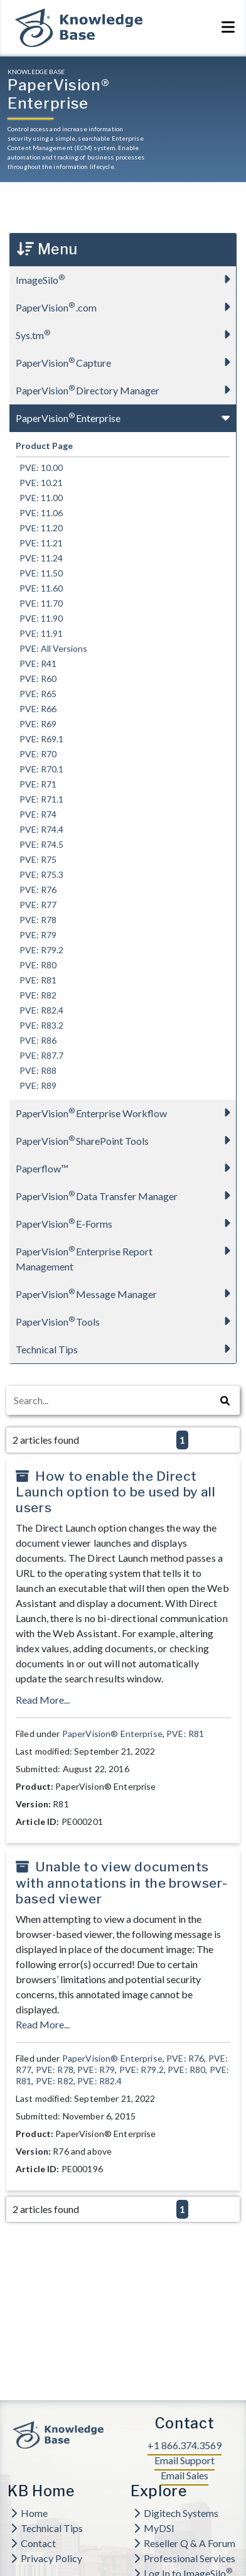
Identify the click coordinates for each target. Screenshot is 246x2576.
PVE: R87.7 (39, 1055)
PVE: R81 (36, 980)
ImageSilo (126, 279)
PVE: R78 (36, 919)
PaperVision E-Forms (126, 1223)
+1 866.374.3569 (184, 2445)
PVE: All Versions (51, 648)
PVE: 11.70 (39, 603)
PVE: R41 (36, 663)
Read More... (43, 1700)
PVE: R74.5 (39, 844)
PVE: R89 (36, 1085)
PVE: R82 (36, 995)
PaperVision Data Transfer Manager (126, 1195)
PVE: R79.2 (39, 949)
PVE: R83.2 (39, 1025)
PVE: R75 (36, 859)
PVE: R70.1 (39, 769)
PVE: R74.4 (39, 829)
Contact (33, 2543)
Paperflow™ (126, 1168)
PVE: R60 (36, 678)
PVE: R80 (36, 965)
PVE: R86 (36, 1040)
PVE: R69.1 (39, 738)
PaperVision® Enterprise (112, 1733)
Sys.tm (126, 334)
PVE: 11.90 (39, 618)
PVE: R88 (36, 1070)
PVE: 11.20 (39, 527)
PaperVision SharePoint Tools (126, 1140)
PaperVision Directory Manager (126, 390)
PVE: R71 (36, 784)
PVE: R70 (36, 754)
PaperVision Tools (126, 1321)
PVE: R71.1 (39, 799)
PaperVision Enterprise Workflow (126, 1112)
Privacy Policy (46, 2558)
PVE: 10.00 (39, 467)
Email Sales (184, 2475)
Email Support (184, 2460)
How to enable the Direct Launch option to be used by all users (116, 1491)
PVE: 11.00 (39, 497)
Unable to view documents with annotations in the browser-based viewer (121, 1882)
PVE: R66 (36, 708)
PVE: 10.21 (39, 482)
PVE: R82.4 (39, 1010)
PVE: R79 (36, 934)
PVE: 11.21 (39, 543)
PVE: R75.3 (39, 874)
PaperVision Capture (126, 362)
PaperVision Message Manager (126, 1293)
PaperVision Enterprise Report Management (126, 1255)
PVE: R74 (36, 814)
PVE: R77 (36, 904)
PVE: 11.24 (39, 558)
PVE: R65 (36, 693)
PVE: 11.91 (39, 633)
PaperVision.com (126, 307)
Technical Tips (126, 1348)
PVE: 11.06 (39, 512)
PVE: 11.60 (39, 588)
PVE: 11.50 (39, 573)
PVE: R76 (36, 889)
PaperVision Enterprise (126, 417)
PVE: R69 (36, 723)
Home (29, 2513)
